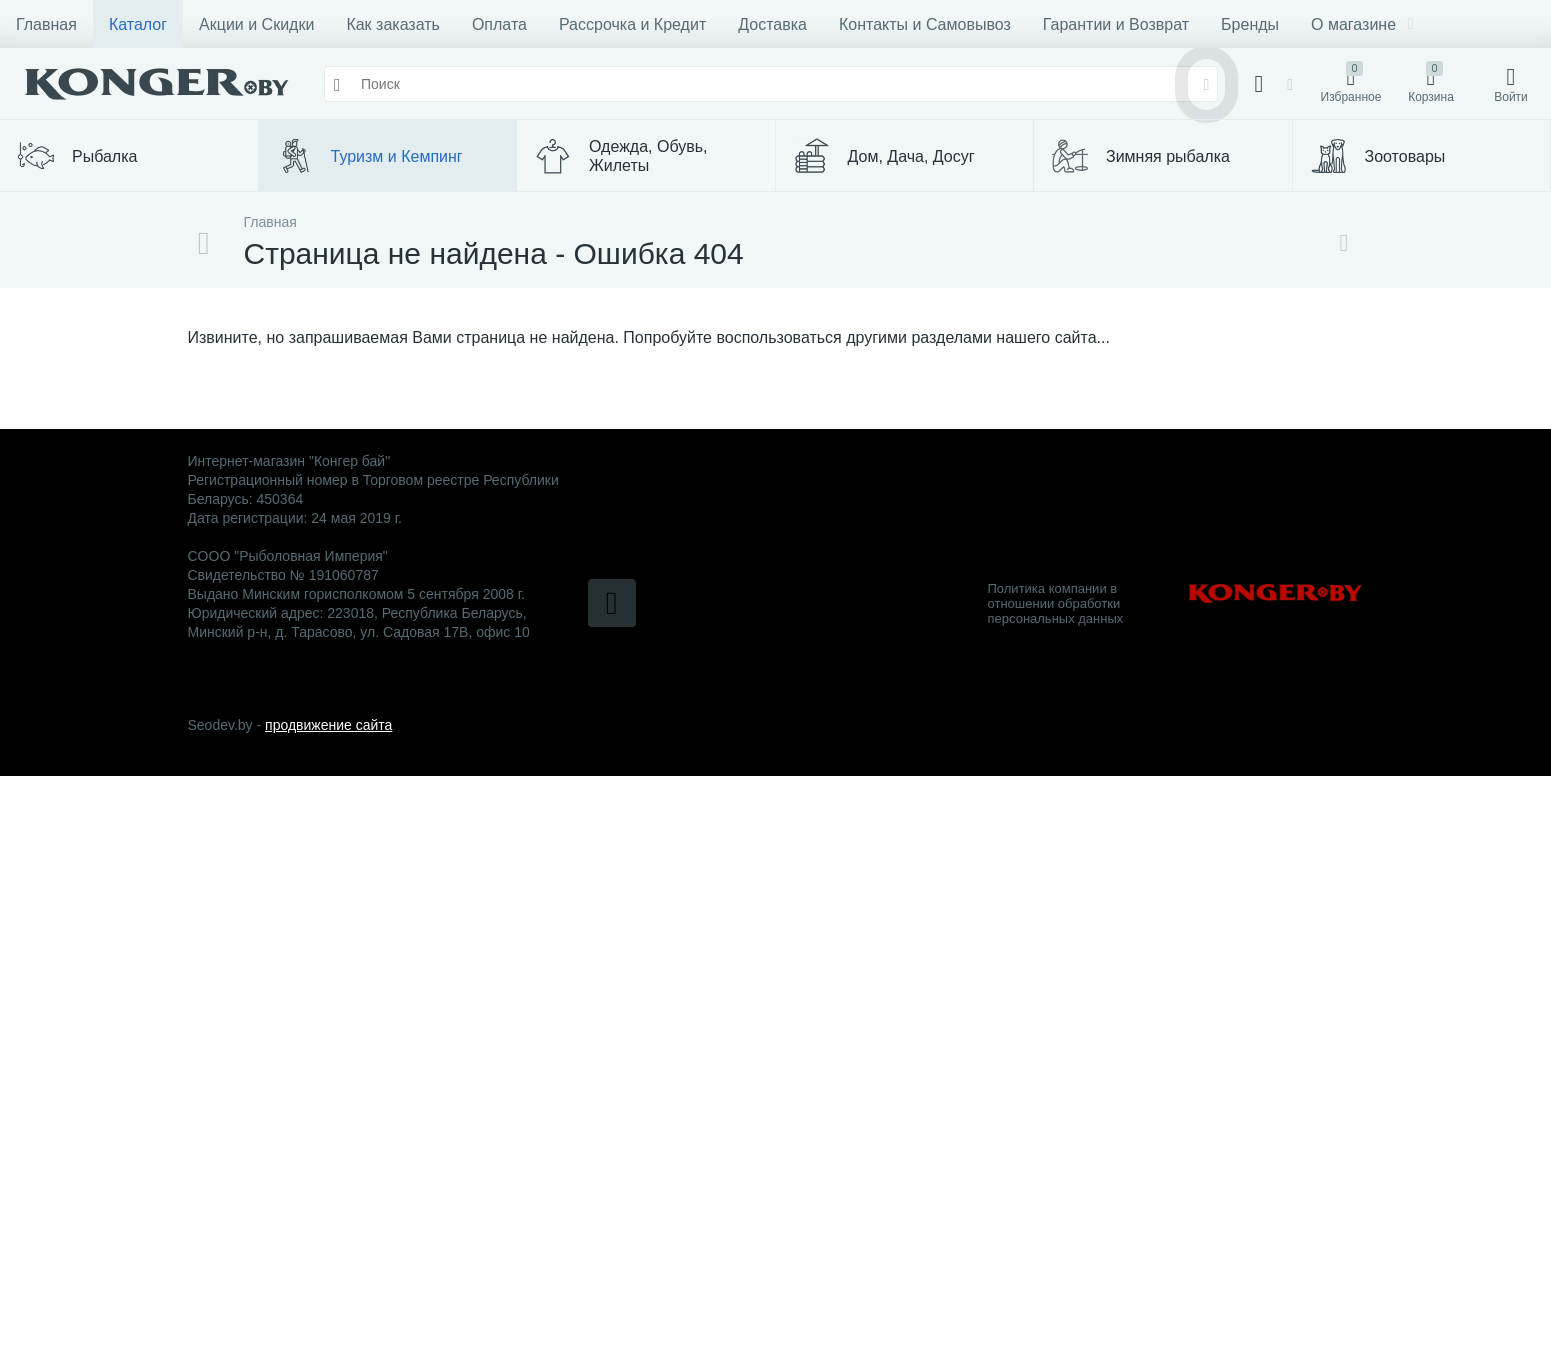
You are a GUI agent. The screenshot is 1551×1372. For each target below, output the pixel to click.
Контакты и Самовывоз (925, 24)
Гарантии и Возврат (1116, 24)
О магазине (1362, 24)
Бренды (1250, 24)
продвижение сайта (328, 725)
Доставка (772, 24)
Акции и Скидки (256, 24)
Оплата (499, 24)
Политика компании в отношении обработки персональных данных (1056, 603)
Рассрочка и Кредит (632, 24)
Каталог (138, 24)
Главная (46, 24)
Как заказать (393, 24)
